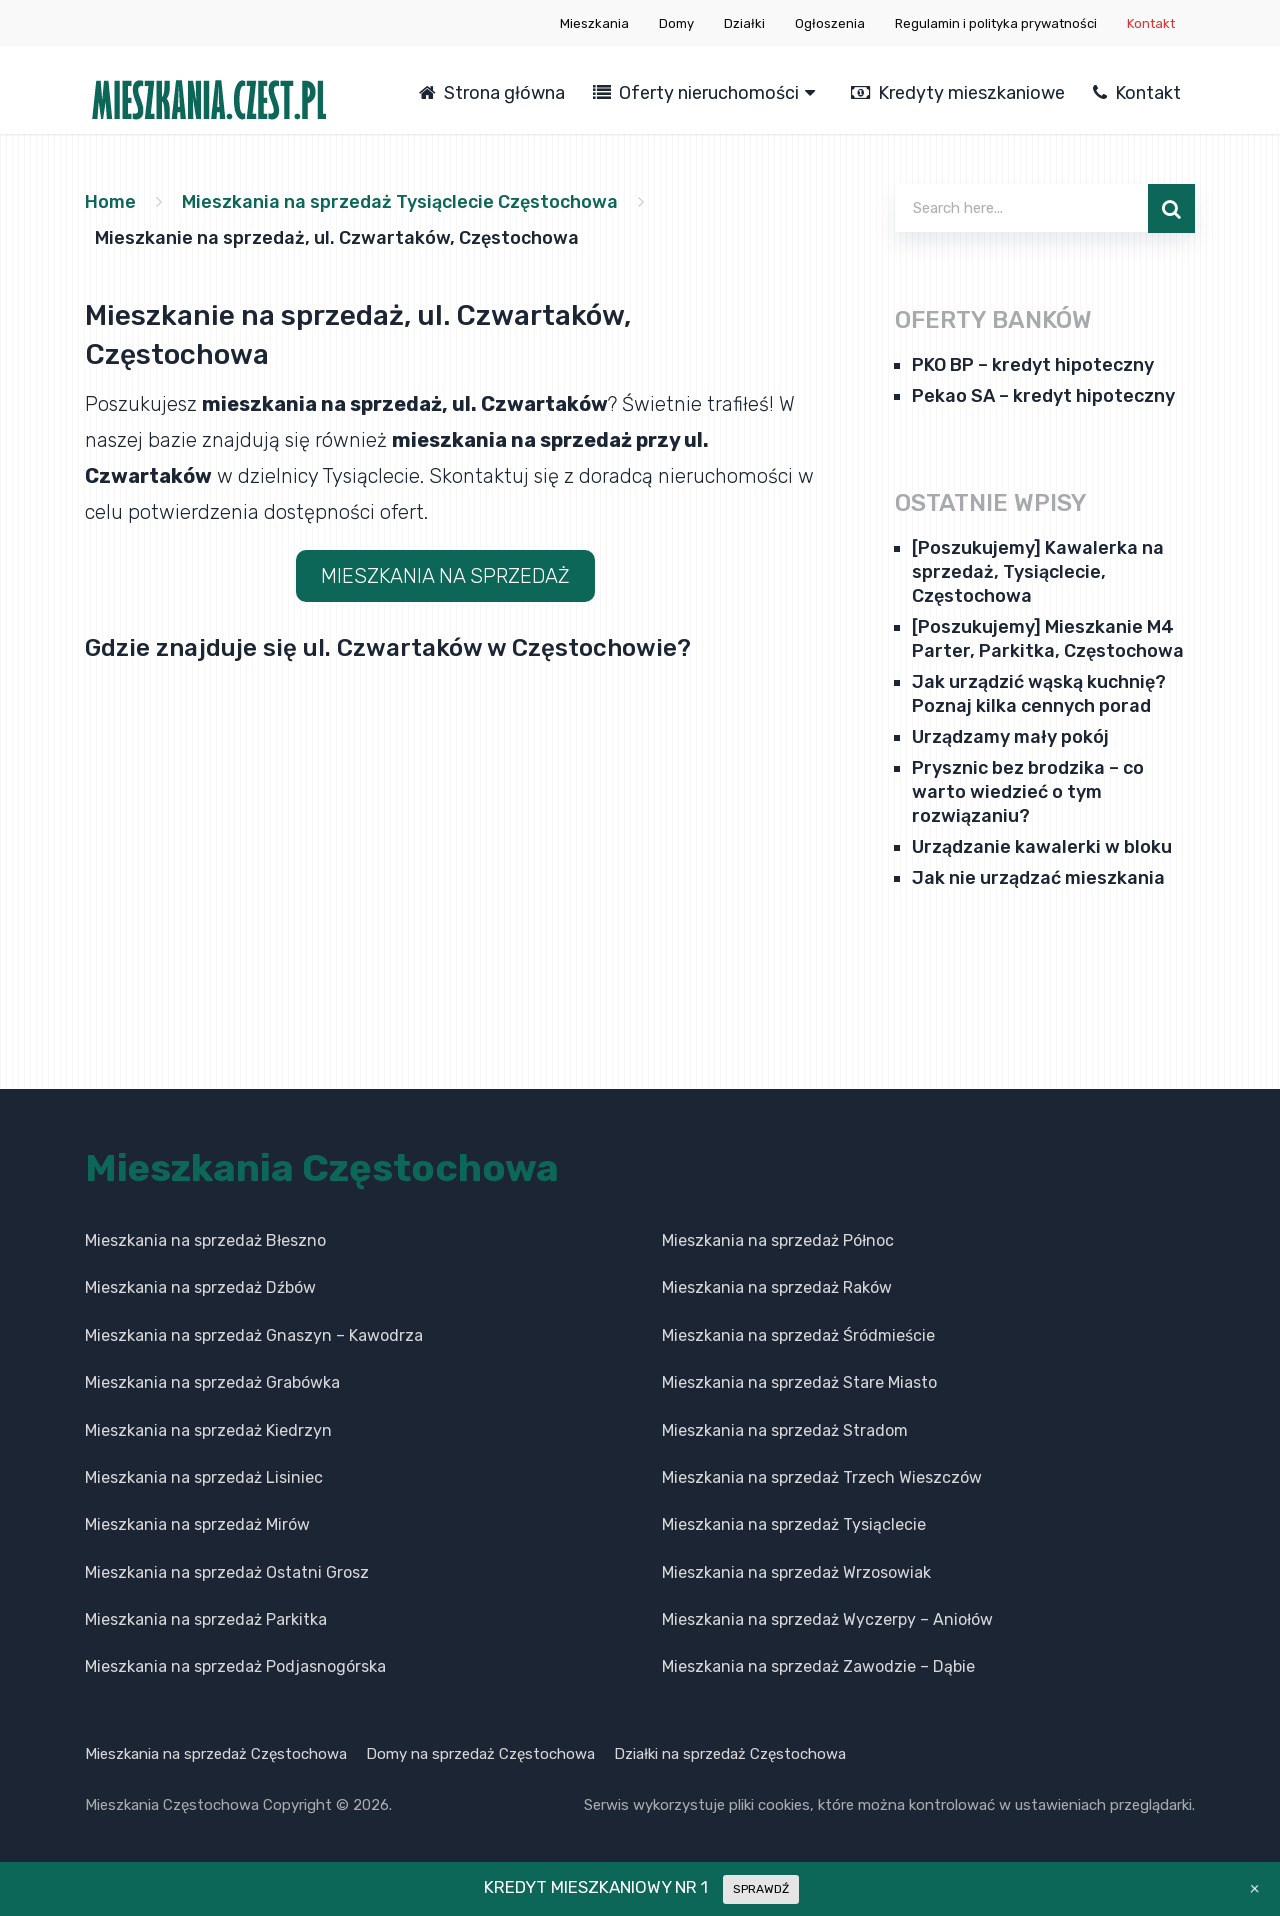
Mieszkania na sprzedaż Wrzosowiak (796, 1572)
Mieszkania (594, 23)
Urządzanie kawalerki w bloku (1042, 847)
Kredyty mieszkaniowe (958, 93)
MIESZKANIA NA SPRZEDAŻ (445, 576)
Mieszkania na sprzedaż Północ (778, 1240)
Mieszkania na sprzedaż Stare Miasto (799, 1382)
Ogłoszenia (830, 23)
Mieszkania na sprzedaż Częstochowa (216, 1754)
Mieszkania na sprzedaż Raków (777, 1287)
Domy (676, 23)
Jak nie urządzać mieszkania (1038, 878)
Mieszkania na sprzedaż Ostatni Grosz (227, 1572)
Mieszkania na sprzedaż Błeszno (205, 1240)
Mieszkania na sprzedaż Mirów (197, 1524)
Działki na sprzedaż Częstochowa (730, 1754)
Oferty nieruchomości (696, 93)
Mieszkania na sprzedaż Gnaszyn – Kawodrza (254, 1335)
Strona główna (492, 93)
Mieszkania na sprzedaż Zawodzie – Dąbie (818, 1666)
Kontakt (1151, 23)
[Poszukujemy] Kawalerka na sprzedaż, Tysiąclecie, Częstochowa (1038, 572)
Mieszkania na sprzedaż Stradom (785, 1430)
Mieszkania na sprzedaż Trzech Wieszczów (822, 1477)
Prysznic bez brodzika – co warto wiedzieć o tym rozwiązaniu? (1028, 792)
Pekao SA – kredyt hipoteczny (1043, 396)
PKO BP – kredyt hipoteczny (1033, 365)
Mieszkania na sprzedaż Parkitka (206, 1619)
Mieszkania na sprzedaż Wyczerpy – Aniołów (827, 1619)
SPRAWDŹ (761, 1889)
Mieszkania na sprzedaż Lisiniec (204, 1477)
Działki (744, 23)
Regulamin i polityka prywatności (996, 23)
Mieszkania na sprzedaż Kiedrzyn (208, 1430)
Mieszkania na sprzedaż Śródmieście (798, 1335)
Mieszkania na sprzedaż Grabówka (212, 1382)
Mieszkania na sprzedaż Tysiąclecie (794, 1524)
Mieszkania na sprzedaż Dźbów (200, 1287)
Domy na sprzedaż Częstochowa (480, 1754)
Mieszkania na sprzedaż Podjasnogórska (235, 1666)
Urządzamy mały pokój (1010, 737)
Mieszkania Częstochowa (322, 1168)
